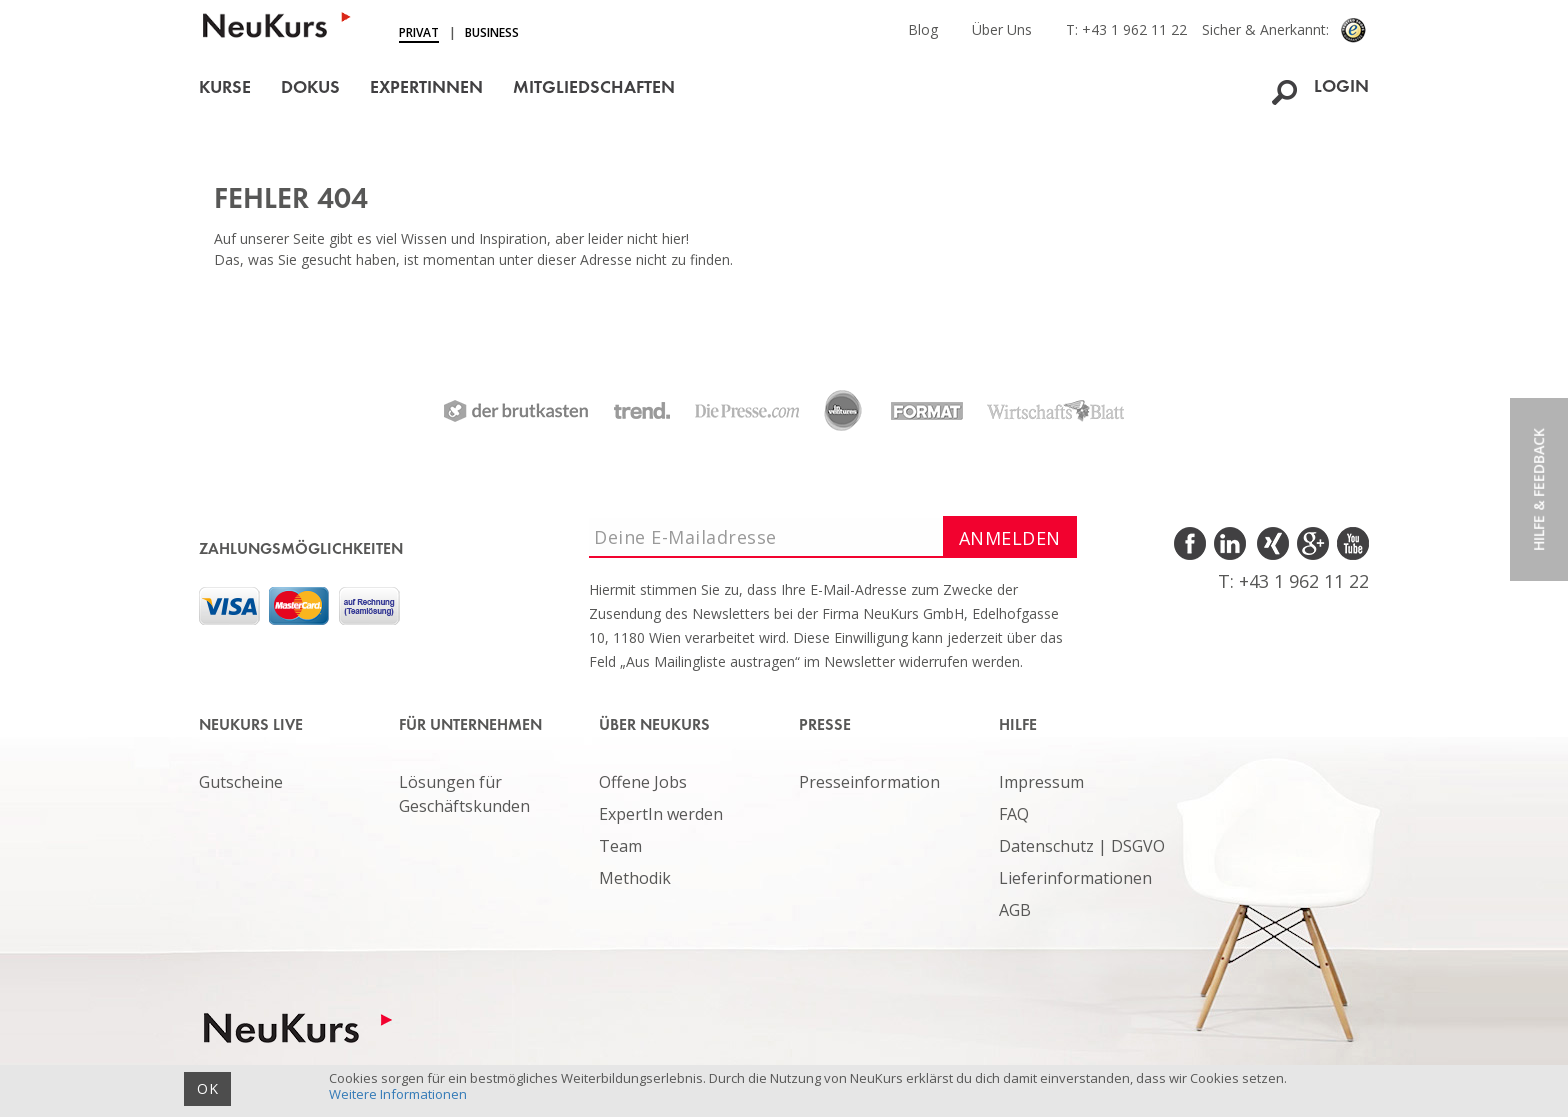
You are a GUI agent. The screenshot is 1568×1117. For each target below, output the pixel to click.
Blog (923, 29)
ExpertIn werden (661, 814)
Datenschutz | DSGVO (1082, 846)
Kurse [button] (225, 89)
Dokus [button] (310, 89)
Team (620, 846)
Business (492, 32)
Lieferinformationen (1075, 878)
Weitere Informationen (398, 1094)
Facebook (1191, 544)
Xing (1271, 544)
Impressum (1041, 782)
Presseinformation (869, 782)
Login (1341, 88)
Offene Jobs (643, 782)
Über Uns (1002, 29)
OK (207, 1088)
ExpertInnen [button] (426, 89)
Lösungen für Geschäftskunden (464, 794)
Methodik (635, 878)
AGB (1015, 910)
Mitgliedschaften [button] (594, 89)
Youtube (1351, 544)
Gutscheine (241, 782)
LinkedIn (1231, 544)
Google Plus (1311, 544)
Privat (419, 32)
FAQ (1014, 814)
